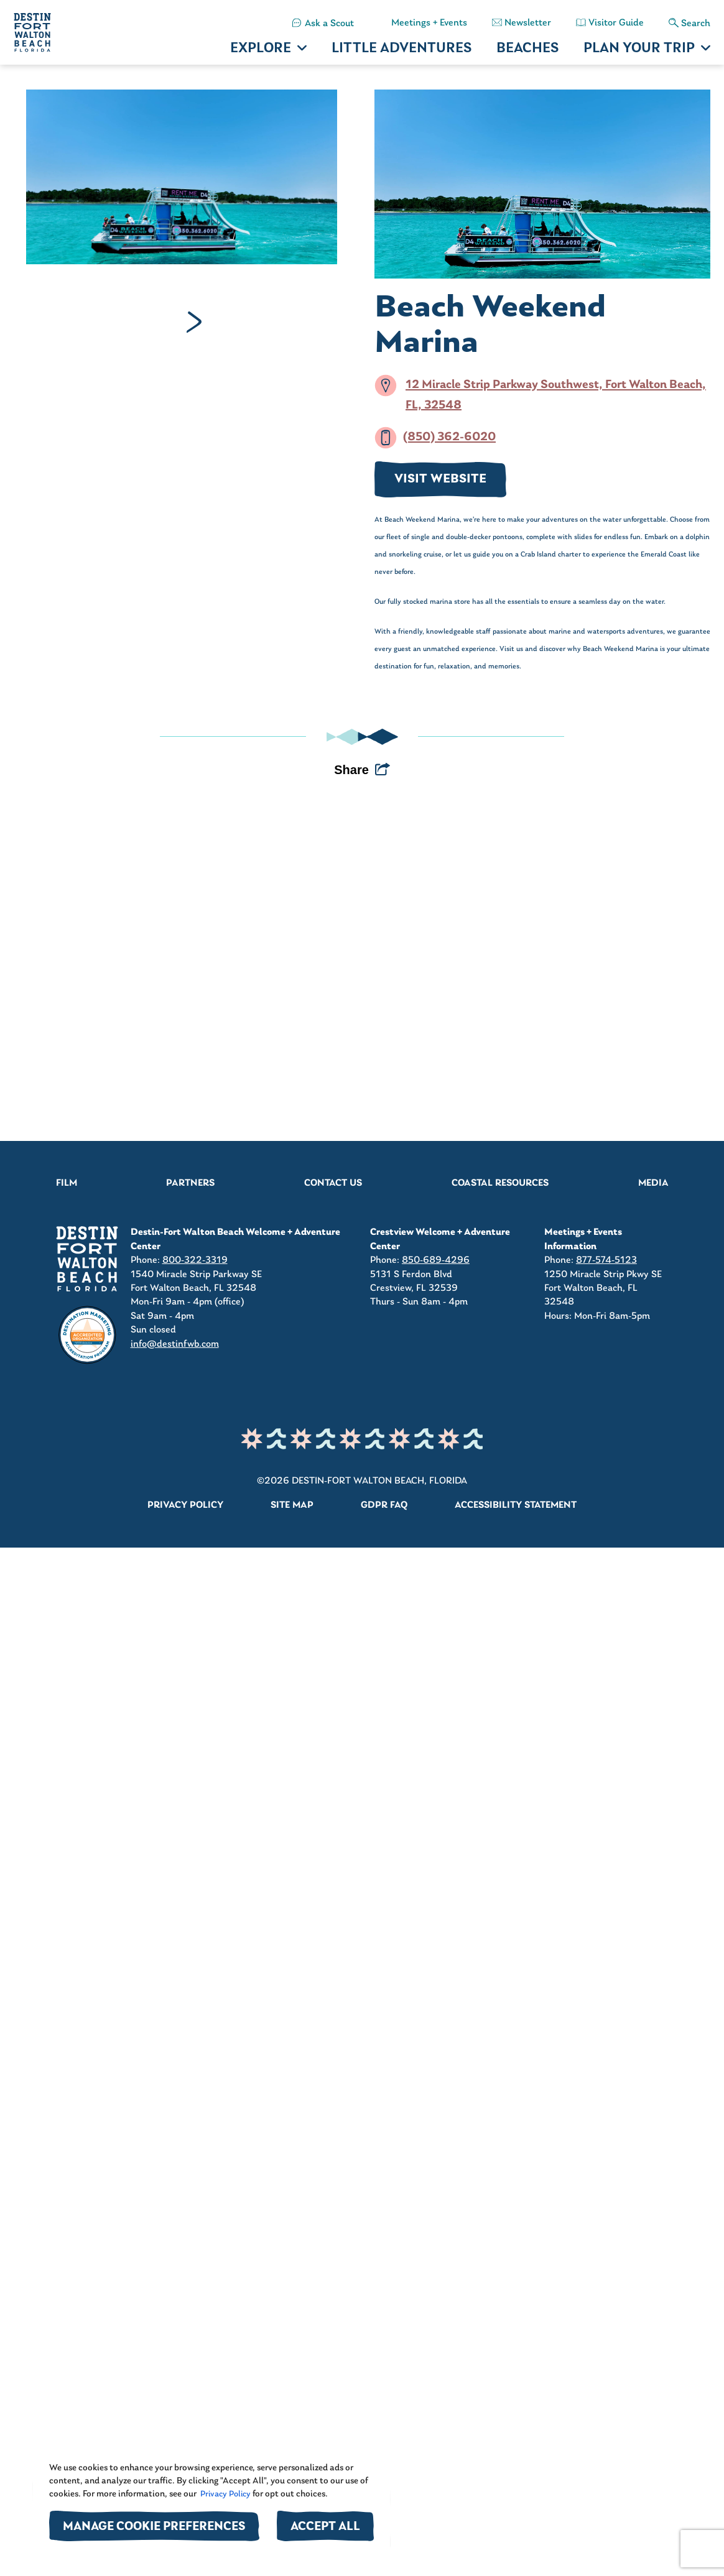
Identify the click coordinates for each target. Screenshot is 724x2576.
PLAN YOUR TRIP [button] (639, 49)
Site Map (292, 1505)
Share (351, 770)
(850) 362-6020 (449, 438)
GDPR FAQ (384, 1505)
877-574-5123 (606, 1260)
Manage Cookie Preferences (154, 2527)
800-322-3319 (195, 1260)
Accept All (325, 2527)
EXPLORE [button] (260, 49)
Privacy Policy (224, 2494)
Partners (190, 1183)
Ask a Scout (329, 24)
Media (653, 1183)
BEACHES (527, 49)
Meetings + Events (429, 23)
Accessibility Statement (516, 1505)
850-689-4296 (436, 1260)
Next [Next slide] (194, 322)
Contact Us (333, 1183)
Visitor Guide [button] (616, 23)
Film (66, 1183)
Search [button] (695, 24)
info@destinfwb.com (175, 1344)
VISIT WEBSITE (440, 479)
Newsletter (527, 23)
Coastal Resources (500, 1183)
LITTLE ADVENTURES (401, 49)
